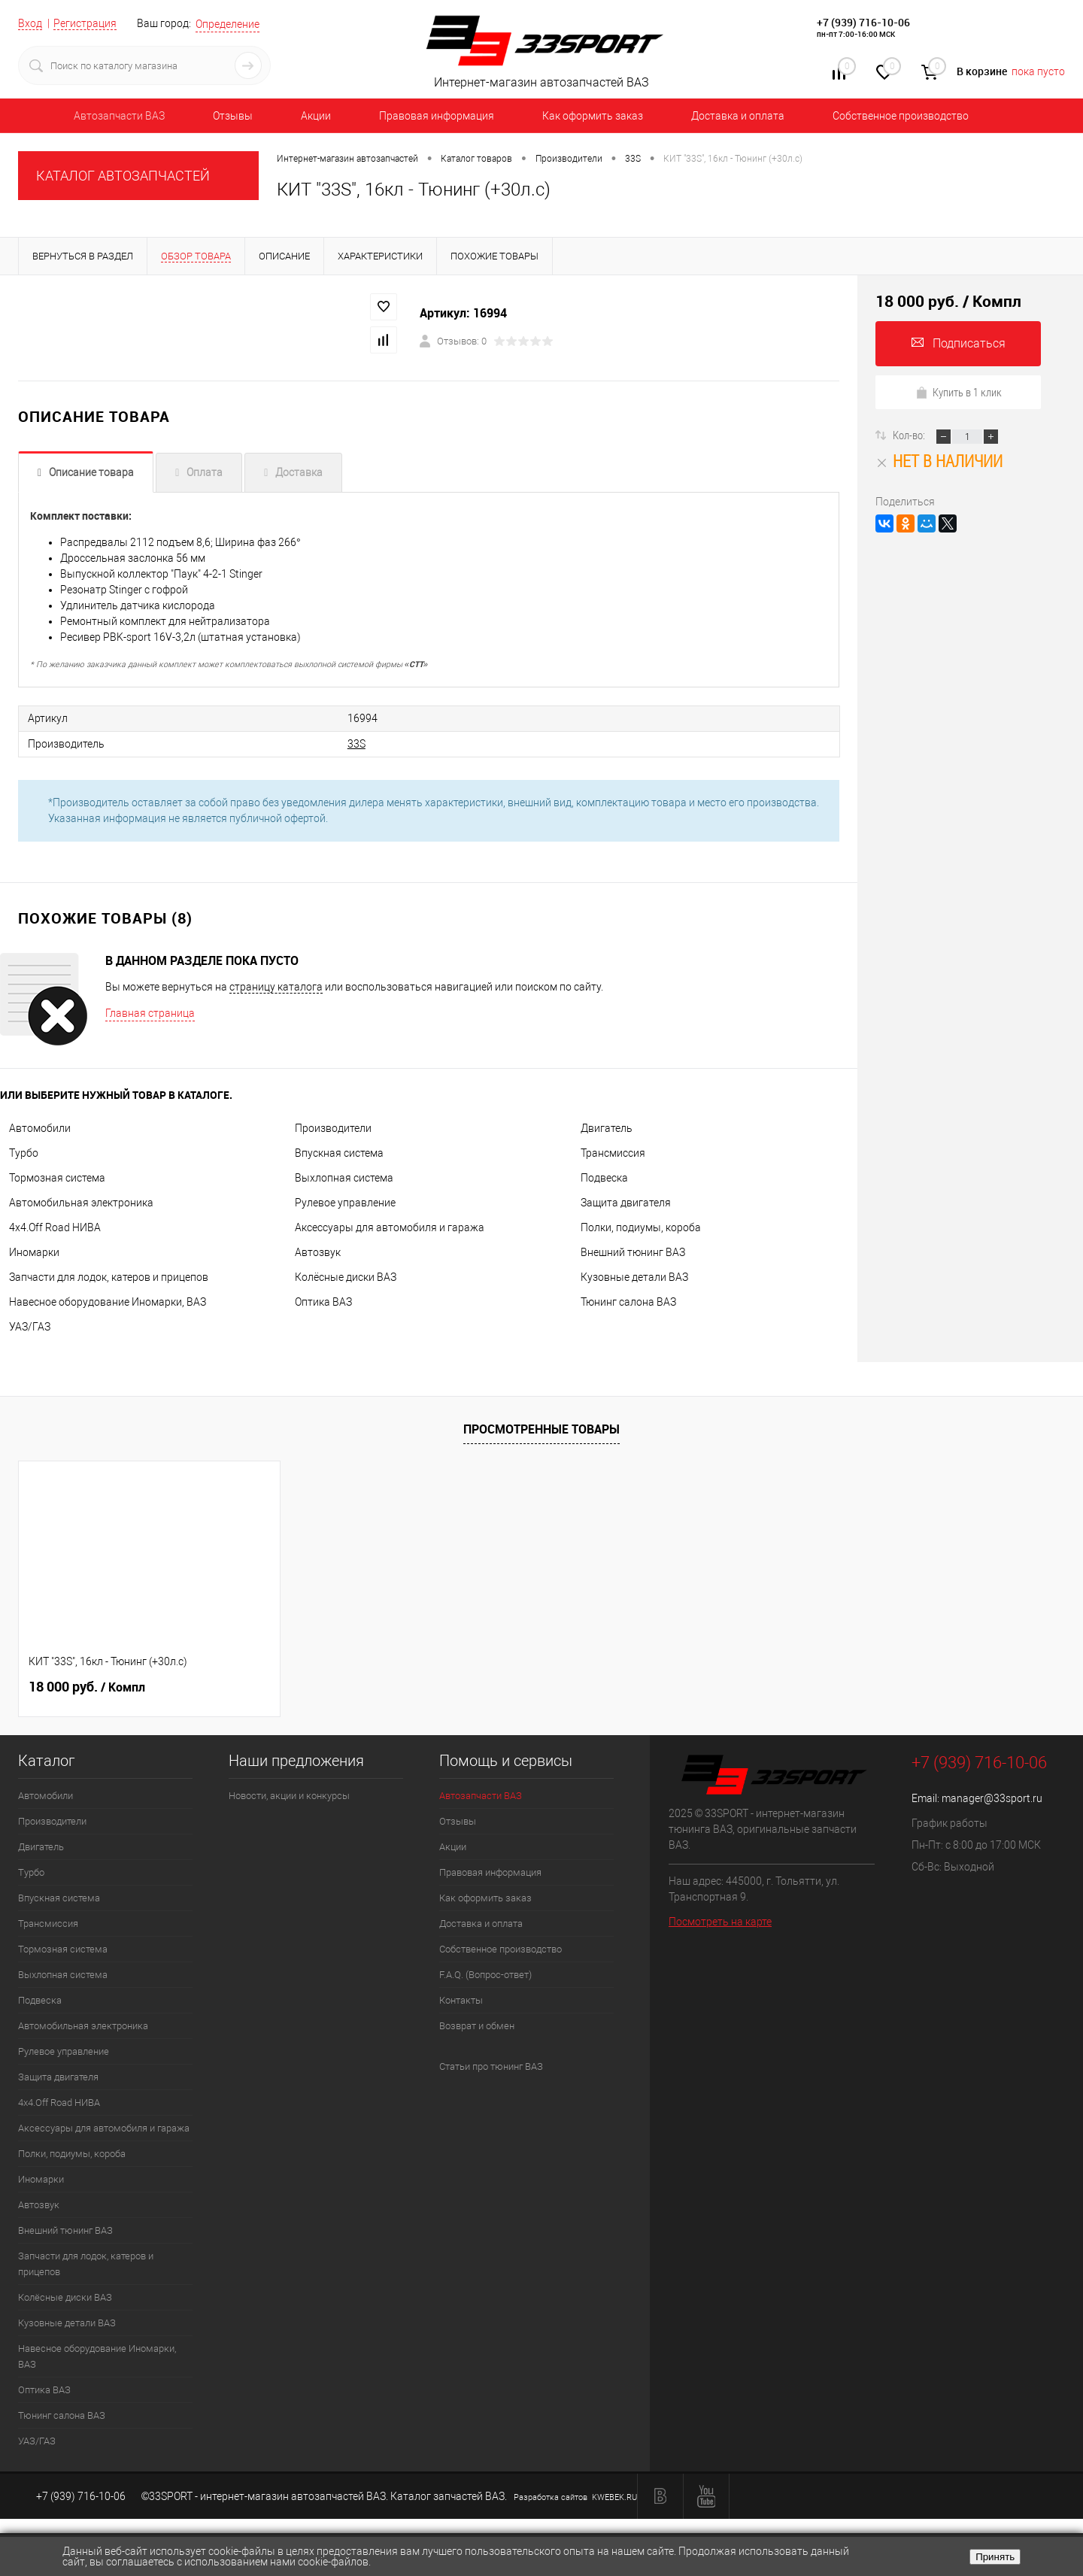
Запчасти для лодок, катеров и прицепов (108, 1277)
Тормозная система (57, 1178)
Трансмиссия (613, 1153)
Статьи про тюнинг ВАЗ (491, 2066)
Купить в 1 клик (958, 391)
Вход (30, 23)
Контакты (461, 2000)
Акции (316, 116)
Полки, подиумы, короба (641, 1227)
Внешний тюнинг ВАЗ (633, 1252)
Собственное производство (901, 116)
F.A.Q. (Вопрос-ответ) (485, 1974)
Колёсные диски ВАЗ (345, 1277)
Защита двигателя (626, 1203)
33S (356, 744)
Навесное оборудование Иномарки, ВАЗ (107, 1302)
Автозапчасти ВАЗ (119, 116)
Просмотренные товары (541, 1429)
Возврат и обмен (476, 2025)
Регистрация (85, 23)
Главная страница (150, 1013)
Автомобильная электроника (81, 1203)
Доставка (299, 472)
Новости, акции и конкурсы (289, 1795)
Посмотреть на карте (720, 1922)
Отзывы (233, 116)
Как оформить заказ (592, 116)
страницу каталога (276, 987)
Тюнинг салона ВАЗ (628, 1302)
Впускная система (339, 1153)
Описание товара (91, 472)
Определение (227, 24)
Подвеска (604, 1178)
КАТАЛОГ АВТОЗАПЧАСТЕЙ (123, 176)
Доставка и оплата (737, 116)
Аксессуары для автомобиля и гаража (389, 1227)
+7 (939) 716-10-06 (863, 22)
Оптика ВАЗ (323, 1302)
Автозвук (318, 1252)
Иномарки (34, 1252)
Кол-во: (910, 434)
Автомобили (40, 1128)
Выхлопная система (344, 1178)
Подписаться (959, 343)
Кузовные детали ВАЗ (634, 1277)
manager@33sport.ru (992, 1798)
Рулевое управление (345, 1203)
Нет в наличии (939, 461)
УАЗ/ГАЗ (29, 1327)
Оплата (205, 472)
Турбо (23, 1153)
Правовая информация (436, 116)
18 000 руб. (87, 1687)
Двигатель (607, 1128)
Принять (995, 2556)
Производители (333, 1128)
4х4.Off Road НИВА (55, 1227)
